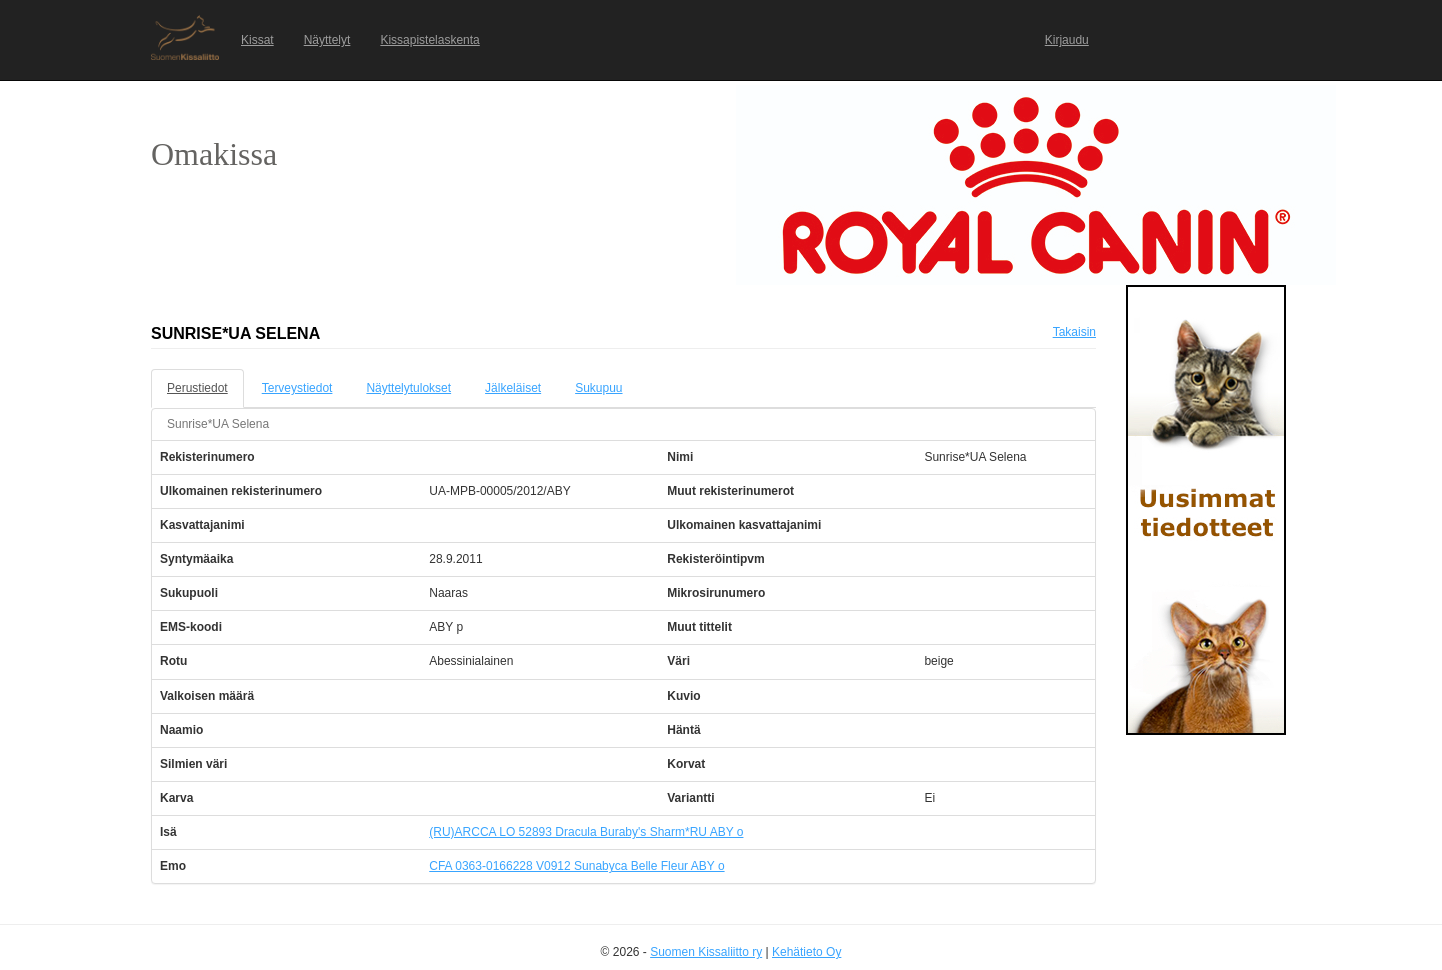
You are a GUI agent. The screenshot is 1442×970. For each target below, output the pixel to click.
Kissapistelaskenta (429, 40)
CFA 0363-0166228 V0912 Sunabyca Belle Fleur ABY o (576, 866)
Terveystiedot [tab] (297, 388)
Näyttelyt (327, 40)
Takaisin (1074, 332)
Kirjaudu (1067, 40)
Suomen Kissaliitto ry (706, 952)
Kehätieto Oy (806, 952)
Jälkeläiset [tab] (513, 388)
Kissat (257, 40)
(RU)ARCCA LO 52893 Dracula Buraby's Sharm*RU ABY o (586, 832)
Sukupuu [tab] (598, 388)
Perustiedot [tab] (197, 388)
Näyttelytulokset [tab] (408, 388)
